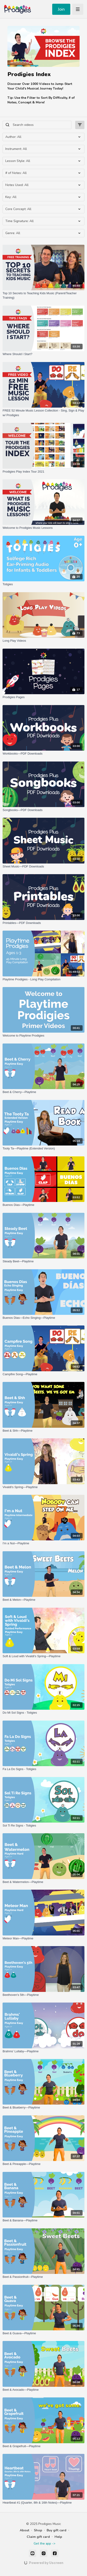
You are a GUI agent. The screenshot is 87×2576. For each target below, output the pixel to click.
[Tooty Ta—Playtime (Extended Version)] (43, 1148)
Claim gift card (38, 2537)
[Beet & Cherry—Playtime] (43, 1092)
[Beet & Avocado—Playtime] (43, 2389)
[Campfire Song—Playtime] (43, 1374)
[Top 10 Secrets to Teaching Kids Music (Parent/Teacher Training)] (43, 295)
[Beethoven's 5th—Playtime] (43, 1995)
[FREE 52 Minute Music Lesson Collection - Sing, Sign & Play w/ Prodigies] (43, 412)
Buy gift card (56, 2530)
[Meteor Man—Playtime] (43, 1938)
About (24, 2530)
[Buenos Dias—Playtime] (43, 1205)
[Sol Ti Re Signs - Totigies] (43, 1825)
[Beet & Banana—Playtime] (43, 2220)
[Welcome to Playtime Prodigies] (43, 1035)
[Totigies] (43, 584)
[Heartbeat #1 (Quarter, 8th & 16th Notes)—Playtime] (43, 2502)
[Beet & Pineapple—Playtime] (43, 2164)
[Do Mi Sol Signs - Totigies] (43, 1712)
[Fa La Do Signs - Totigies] (43, 1769)
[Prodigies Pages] (43, 697)
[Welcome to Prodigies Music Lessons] (43, 528)
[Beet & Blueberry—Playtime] (43, 2107)
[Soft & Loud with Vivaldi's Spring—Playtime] (43, 1656)
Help (58, 2537)
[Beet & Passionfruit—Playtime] (43, 2277)
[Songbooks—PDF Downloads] (43, 810)
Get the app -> (44, 2543)
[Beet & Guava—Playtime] (43, 2333)
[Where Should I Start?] (43, 354)
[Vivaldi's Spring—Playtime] (43, 1487)
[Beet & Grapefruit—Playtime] (43, 2446)
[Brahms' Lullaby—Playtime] (43, 2051)
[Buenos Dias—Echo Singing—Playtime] (43, 1318)
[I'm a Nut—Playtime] (43, 1543)
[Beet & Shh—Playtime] (43, 1430)
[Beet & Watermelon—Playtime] (43, 1882)
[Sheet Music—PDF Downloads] (43, 866)
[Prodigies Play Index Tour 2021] (43, 471)
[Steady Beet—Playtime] (43, 1261)
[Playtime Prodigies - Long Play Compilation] (43, 979)
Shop (38, 2530)
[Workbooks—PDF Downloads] (43, 753)
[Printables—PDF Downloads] (43, 923)
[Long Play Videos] (43, 640)
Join (61, 9)
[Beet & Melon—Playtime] (43, 1600)
